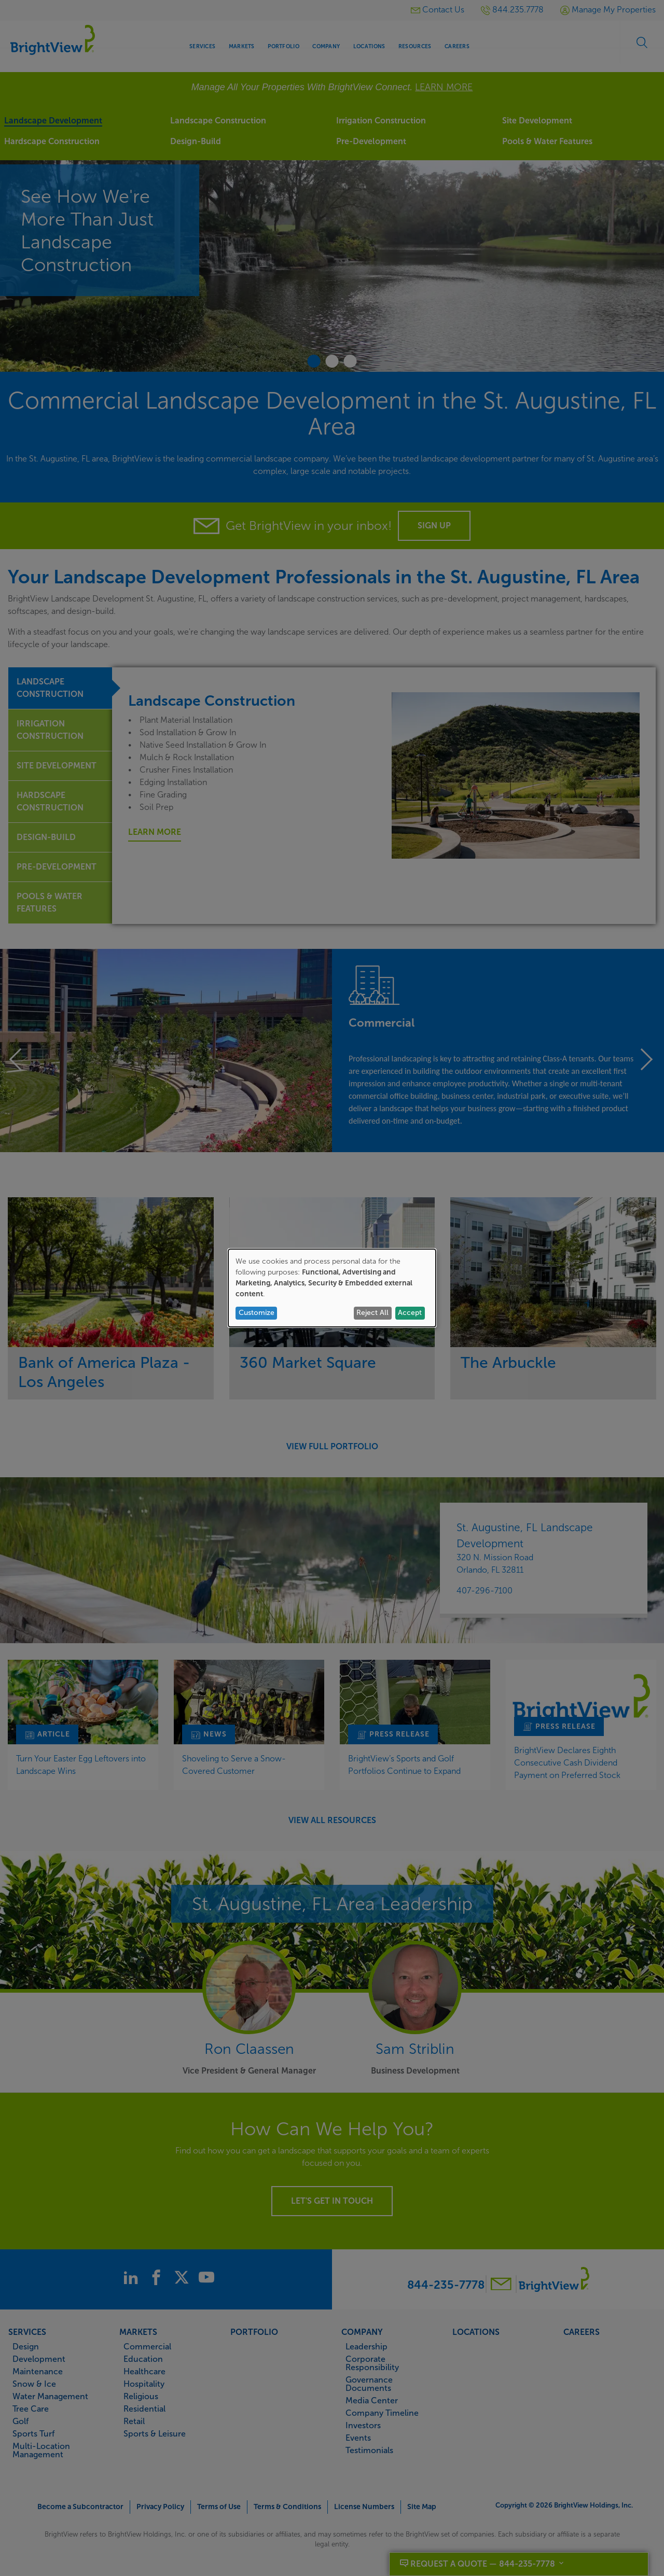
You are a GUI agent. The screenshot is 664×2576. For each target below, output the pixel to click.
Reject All (372, 1312)
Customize (256, 1312)
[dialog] (332, 1288)
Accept (410, 1312)
